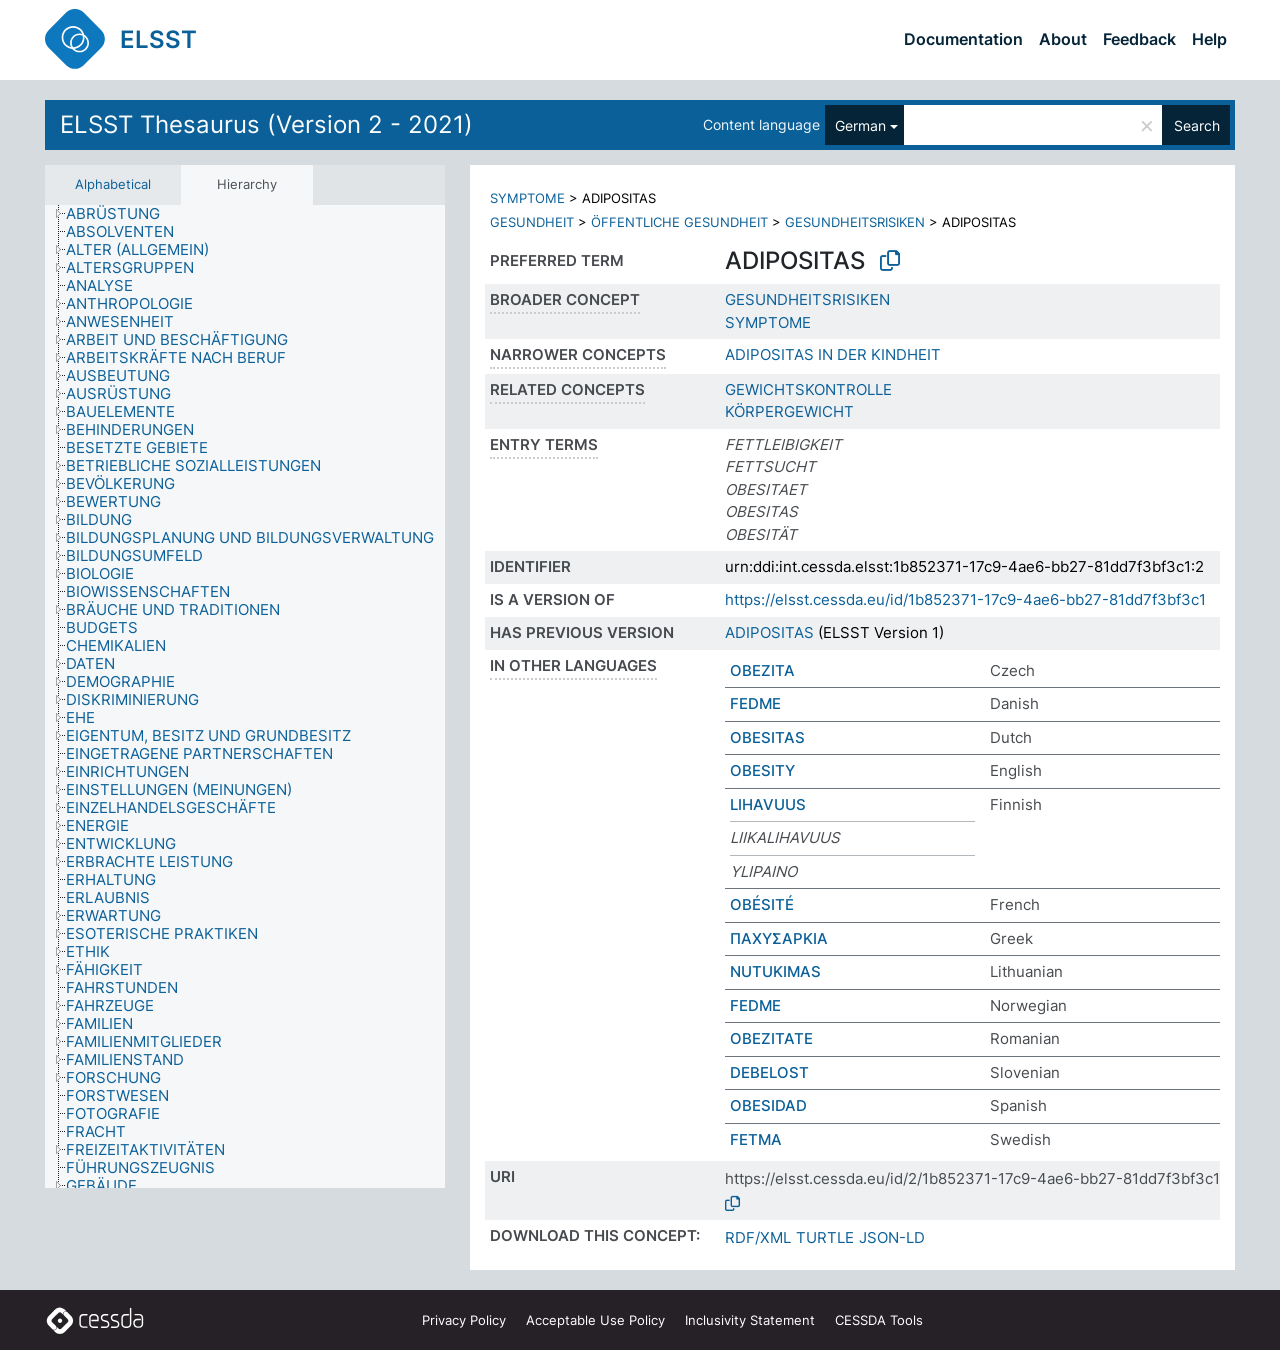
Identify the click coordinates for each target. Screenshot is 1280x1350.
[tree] (245, 696)
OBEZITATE (771, 1038)
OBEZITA (762, 670)
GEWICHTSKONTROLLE (808, 389)
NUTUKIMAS (775, 971)
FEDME (755, 703)
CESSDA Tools (879, 1320)
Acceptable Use (595, 1320)
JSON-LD (892, 1237)
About (1063, 39)
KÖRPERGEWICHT (789, 411)
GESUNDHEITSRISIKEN (855, 222)
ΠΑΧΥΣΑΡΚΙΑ (779, 938)
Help (1209, 39)
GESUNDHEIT (532, 222)
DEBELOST (769, 1072)
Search (1197, 125)
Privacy (464, 1320)
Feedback (1139, 39)
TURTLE (825, 1237)
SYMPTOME (527, 198)
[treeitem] (121, 214)
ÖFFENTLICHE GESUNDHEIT (679, 222)
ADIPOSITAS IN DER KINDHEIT (833, 354)
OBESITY (762, 770)
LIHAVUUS (768, 804)
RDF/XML (758, 1237)
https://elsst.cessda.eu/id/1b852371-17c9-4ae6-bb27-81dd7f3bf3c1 (965, 599)
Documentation (963, 39)
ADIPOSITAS (769, 632)
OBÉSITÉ (762, 904)
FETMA (756, 1139)
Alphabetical (113, 184)
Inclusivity (750, 1320)
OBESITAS (767, 737)
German (860, 125)
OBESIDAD (768, 1105)
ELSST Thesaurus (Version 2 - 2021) (266, 124)
